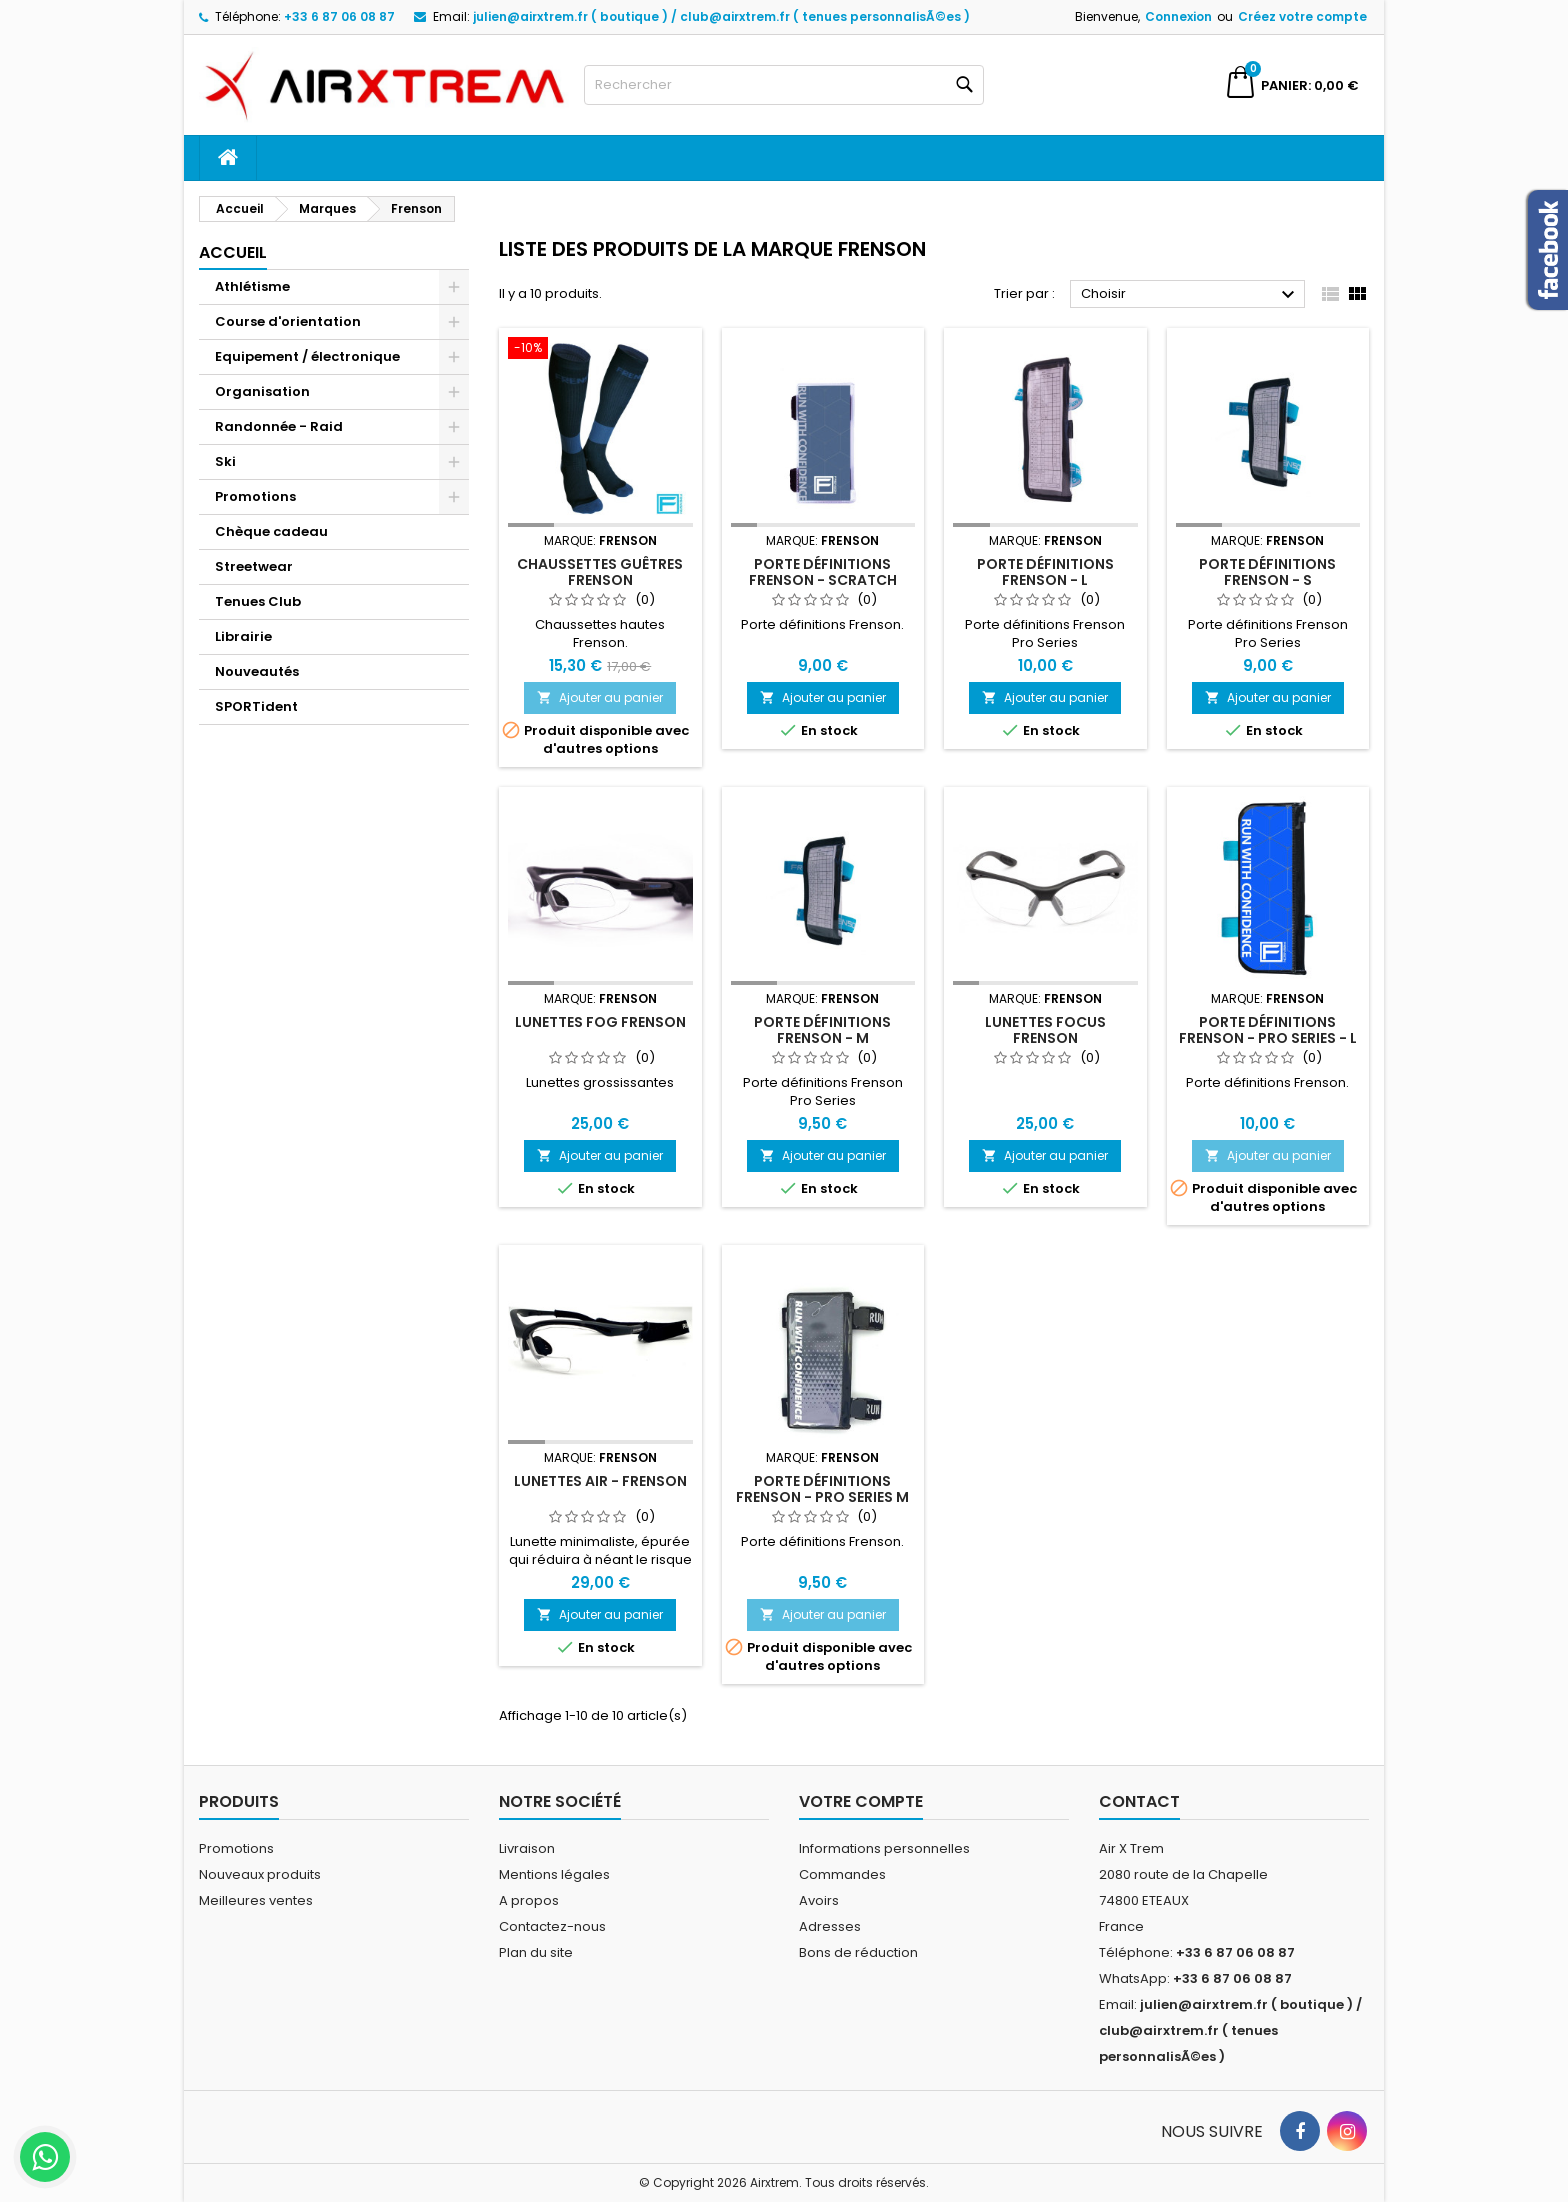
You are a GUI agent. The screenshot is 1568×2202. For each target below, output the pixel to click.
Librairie (243, 636)
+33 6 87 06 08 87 (339, 16)
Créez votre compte (1302, 16)
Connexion (1178, 16)
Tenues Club (258, 601)
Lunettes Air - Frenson (600, 1481)
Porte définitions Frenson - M (822, 1030)
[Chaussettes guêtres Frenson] (600, 350)
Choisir (1190, 295)
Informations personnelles (884, 1848)
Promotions (255, 496)
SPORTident (256, 706)
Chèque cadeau (271, 531)
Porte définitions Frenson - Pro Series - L (1268, 1030)
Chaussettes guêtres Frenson (600, 572)
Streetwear (254, 566)
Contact (1139, 1801)
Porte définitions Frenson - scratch (823, 572)
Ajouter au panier (600, 697)
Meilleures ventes (256, 1900)
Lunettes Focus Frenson (1045, 1030)
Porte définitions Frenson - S (1267, 572)
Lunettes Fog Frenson (600, 1022)
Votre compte (861, 1801)
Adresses (830, 1926)
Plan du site (536, 1952)
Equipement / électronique (307, 356)
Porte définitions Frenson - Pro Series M (822, 1489)
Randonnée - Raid (279, 426)
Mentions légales (554, 1874)
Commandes (842, 1874)
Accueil (233, 252)
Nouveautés (257, 671)
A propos (529, 1900)
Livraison (527, 1848)
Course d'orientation (288, 321)
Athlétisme (252, 286)
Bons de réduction (858, 1952)
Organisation (262, 391)
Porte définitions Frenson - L (1045, 572)
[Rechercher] (784, 85)
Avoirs (819, 1900)
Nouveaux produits (260, 1874)
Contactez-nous (552, 1926)
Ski (225, 461)
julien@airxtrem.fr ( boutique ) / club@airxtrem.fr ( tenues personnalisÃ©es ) (721, 16)
